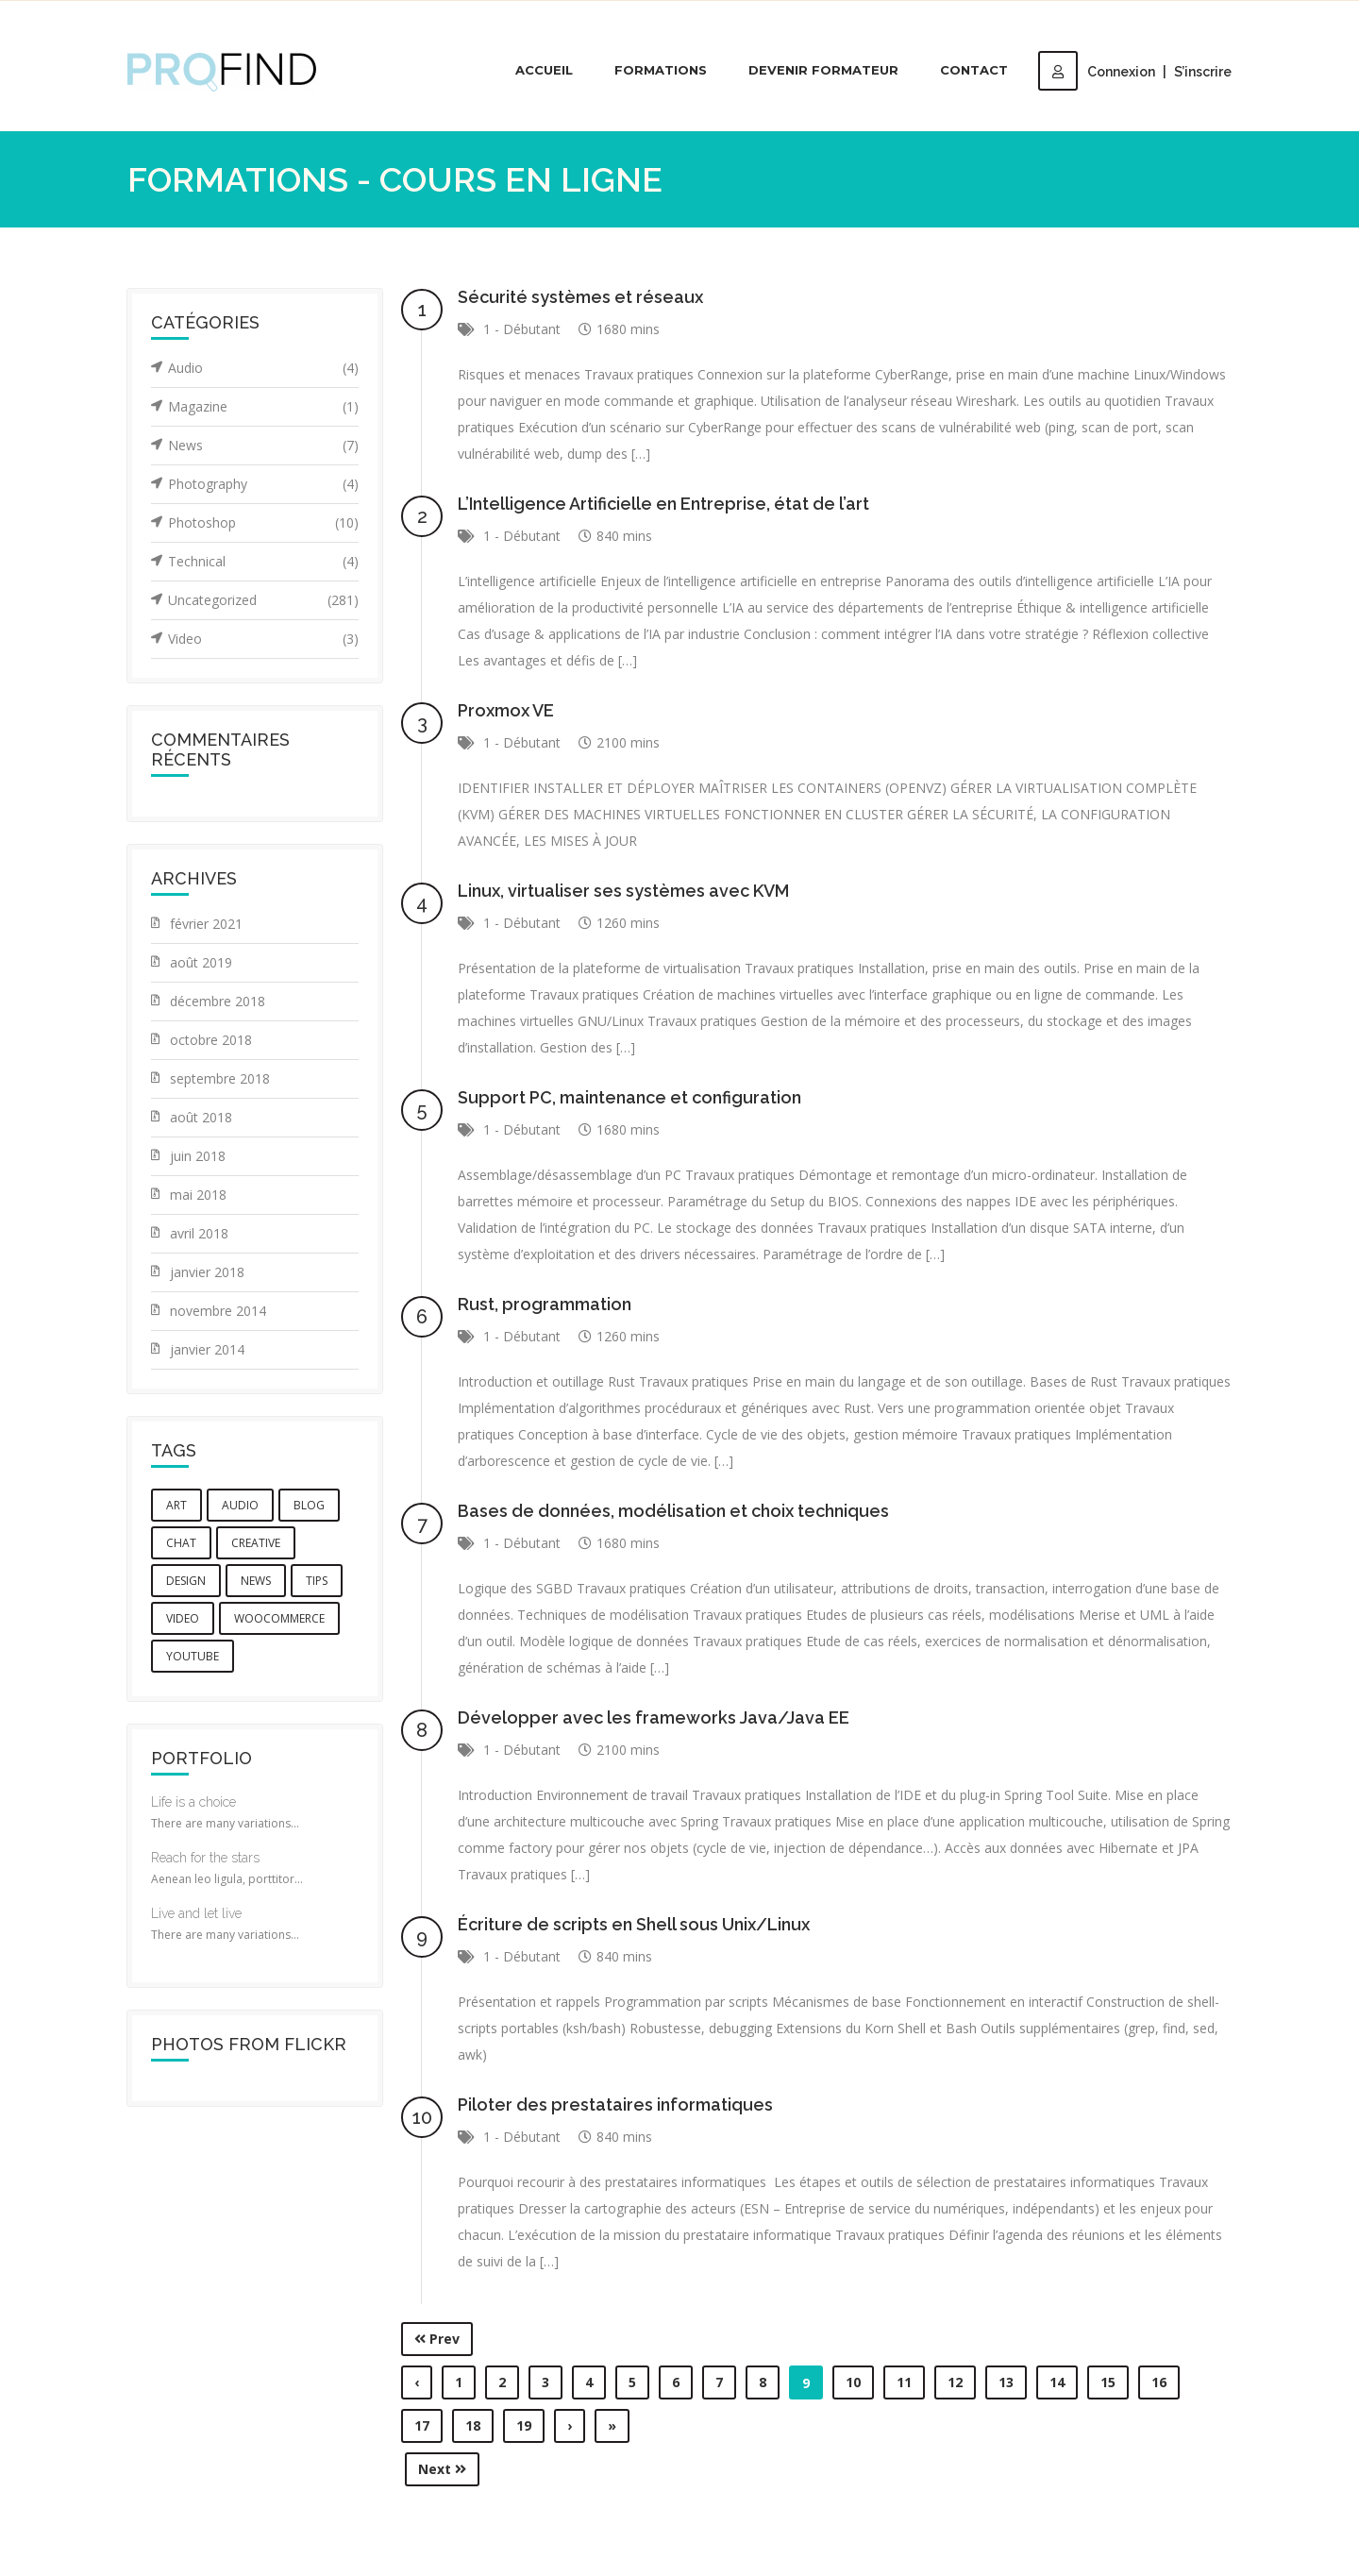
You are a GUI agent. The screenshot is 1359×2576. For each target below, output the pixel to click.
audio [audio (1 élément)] (240, 1505)
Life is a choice (193, 1802)
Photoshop (263, 523)
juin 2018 (198, 1156)
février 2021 (206, 924)
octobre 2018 (211, 1040)
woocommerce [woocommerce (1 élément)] (279, 1618)
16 (1158, 2382)
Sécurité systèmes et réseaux (580, 297)
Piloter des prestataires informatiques (615, 2104)
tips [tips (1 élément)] (316, 1581)
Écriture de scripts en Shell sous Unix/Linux (634, 1924)
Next (442, 2469)
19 (523, 2425)
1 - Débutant (522, 329)
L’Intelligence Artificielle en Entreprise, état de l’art (663, 504)
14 (1057, 2382)
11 (904, 2382)
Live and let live (196, 1913)
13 (1006, 2382)
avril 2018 (199, 1233)
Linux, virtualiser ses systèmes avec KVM (623, 891)
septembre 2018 (220, 1078)
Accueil (544, 69)
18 (472, 2425)
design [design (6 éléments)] (186, 1581)
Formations (660, 69)
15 (1108, 2382)
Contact (974, 69)
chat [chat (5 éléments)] (181, 1543)
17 (421, 2425)
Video (263, 639)
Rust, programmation (544, 1304)
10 (853, 2382)
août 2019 (201, 962)
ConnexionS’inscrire (1135, 71)
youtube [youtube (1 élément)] (192, 1656)
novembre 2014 (218, 1311)
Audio (263, 368)
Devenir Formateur (823, 69)
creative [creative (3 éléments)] (255, 1543)
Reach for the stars (205, 1857)
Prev (437, 2339)
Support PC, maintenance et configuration (629, 1097)
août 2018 (201, 1117)
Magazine (263, 406)
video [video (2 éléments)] (182, 1618)
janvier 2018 (207, 1272)
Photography (263, 484)
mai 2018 (198, 1195)
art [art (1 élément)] (176, 1505)
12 (955, 2382)
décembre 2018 (217, 1001)
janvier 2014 (207, 1349)
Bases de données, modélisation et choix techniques (673, 1511)
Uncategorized (263, 600)
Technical (263, 561)
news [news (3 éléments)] (256, 1581)
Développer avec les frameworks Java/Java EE (653, 1717)
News (263, 445)
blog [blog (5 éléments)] (309, 1505)
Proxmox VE (506, 710)
